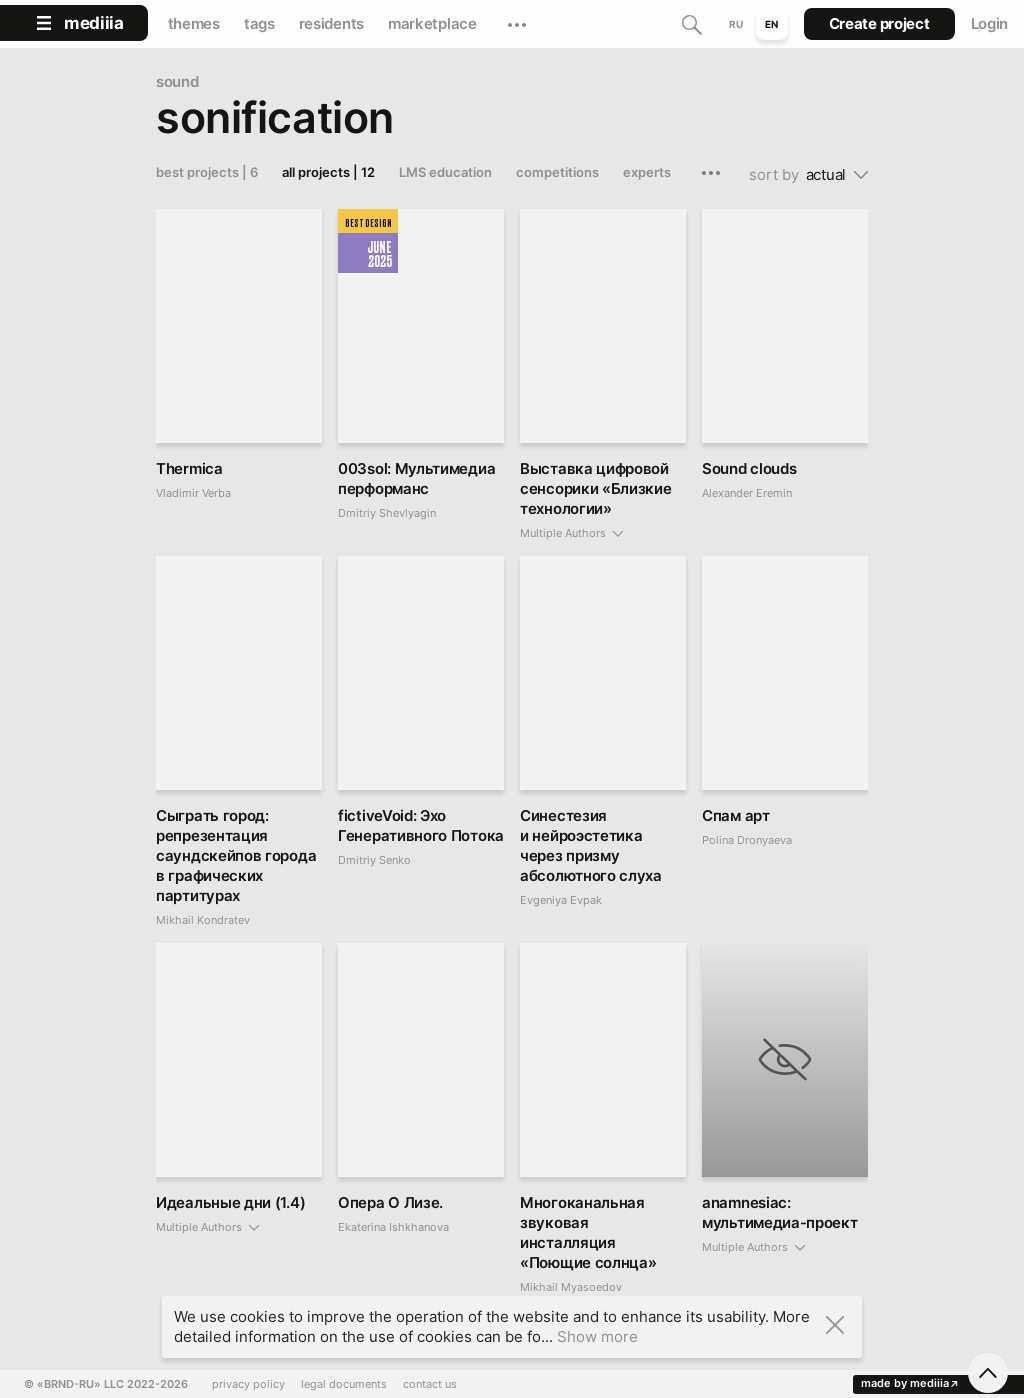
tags (259, 23)
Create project (879, 23)
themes (194, 23)
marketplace (432, 23)
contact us (430, 1384)
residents (331, 23)
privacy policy (248, 1384)
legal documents (344, 1384)
